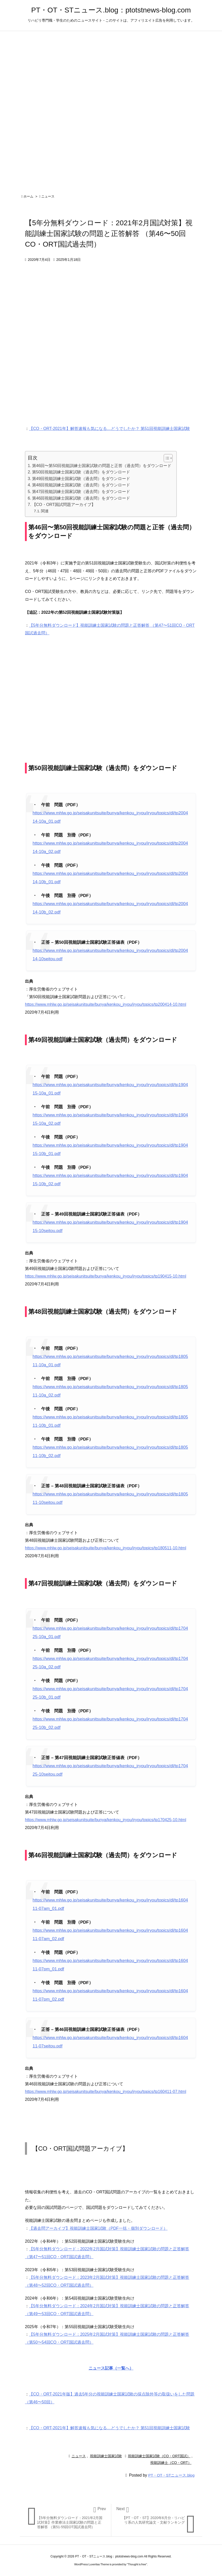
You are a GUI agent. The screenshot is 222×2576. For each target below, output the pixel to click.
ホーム (28, 196)
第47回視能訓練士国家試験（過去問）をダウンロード (81, 491)
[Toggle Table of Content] (165, 458)
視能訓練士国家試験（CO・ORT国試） (159, 2456)
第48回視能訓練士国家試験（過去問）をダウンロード (81, 485)
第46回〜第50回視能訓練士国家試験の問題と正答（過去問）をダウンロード (102, 465)
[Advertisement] (111, 701)
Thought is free (137, 2564)
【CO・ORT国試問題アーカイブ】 (63, 504)
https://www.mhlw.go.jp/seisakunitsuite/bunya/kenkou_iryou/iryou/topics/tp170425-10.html (105, 1820)
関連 (45, 511)
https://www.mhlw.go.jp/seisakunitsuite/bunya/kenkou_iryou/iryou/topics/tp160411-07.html (105, 2091)
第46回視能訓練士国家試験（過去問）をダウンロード (81, 498)
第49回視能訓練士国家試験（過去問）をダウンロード (81, 478)
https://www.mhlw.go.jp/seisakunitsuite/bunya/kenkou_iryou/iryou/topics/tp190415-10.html (105, 1276)
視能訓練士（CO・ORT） (170, 2463)
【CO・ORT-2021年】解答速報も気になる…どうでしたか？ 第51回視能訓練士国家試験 (109, 428)
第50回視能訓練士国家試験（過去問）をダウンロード (81, 472)
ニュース (47, 196)
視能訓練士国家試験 (106, 2456)
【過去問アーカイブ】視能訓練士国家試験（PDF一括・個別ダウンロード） (98, 2228)
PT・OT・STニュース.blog (171, 2475)
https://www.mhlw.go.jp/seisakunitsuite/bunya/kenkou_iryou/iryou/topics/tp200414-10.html (105, 1004)
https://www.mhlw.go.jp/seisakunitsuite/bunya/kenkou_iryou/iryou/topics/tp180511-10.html (105, 1548)
